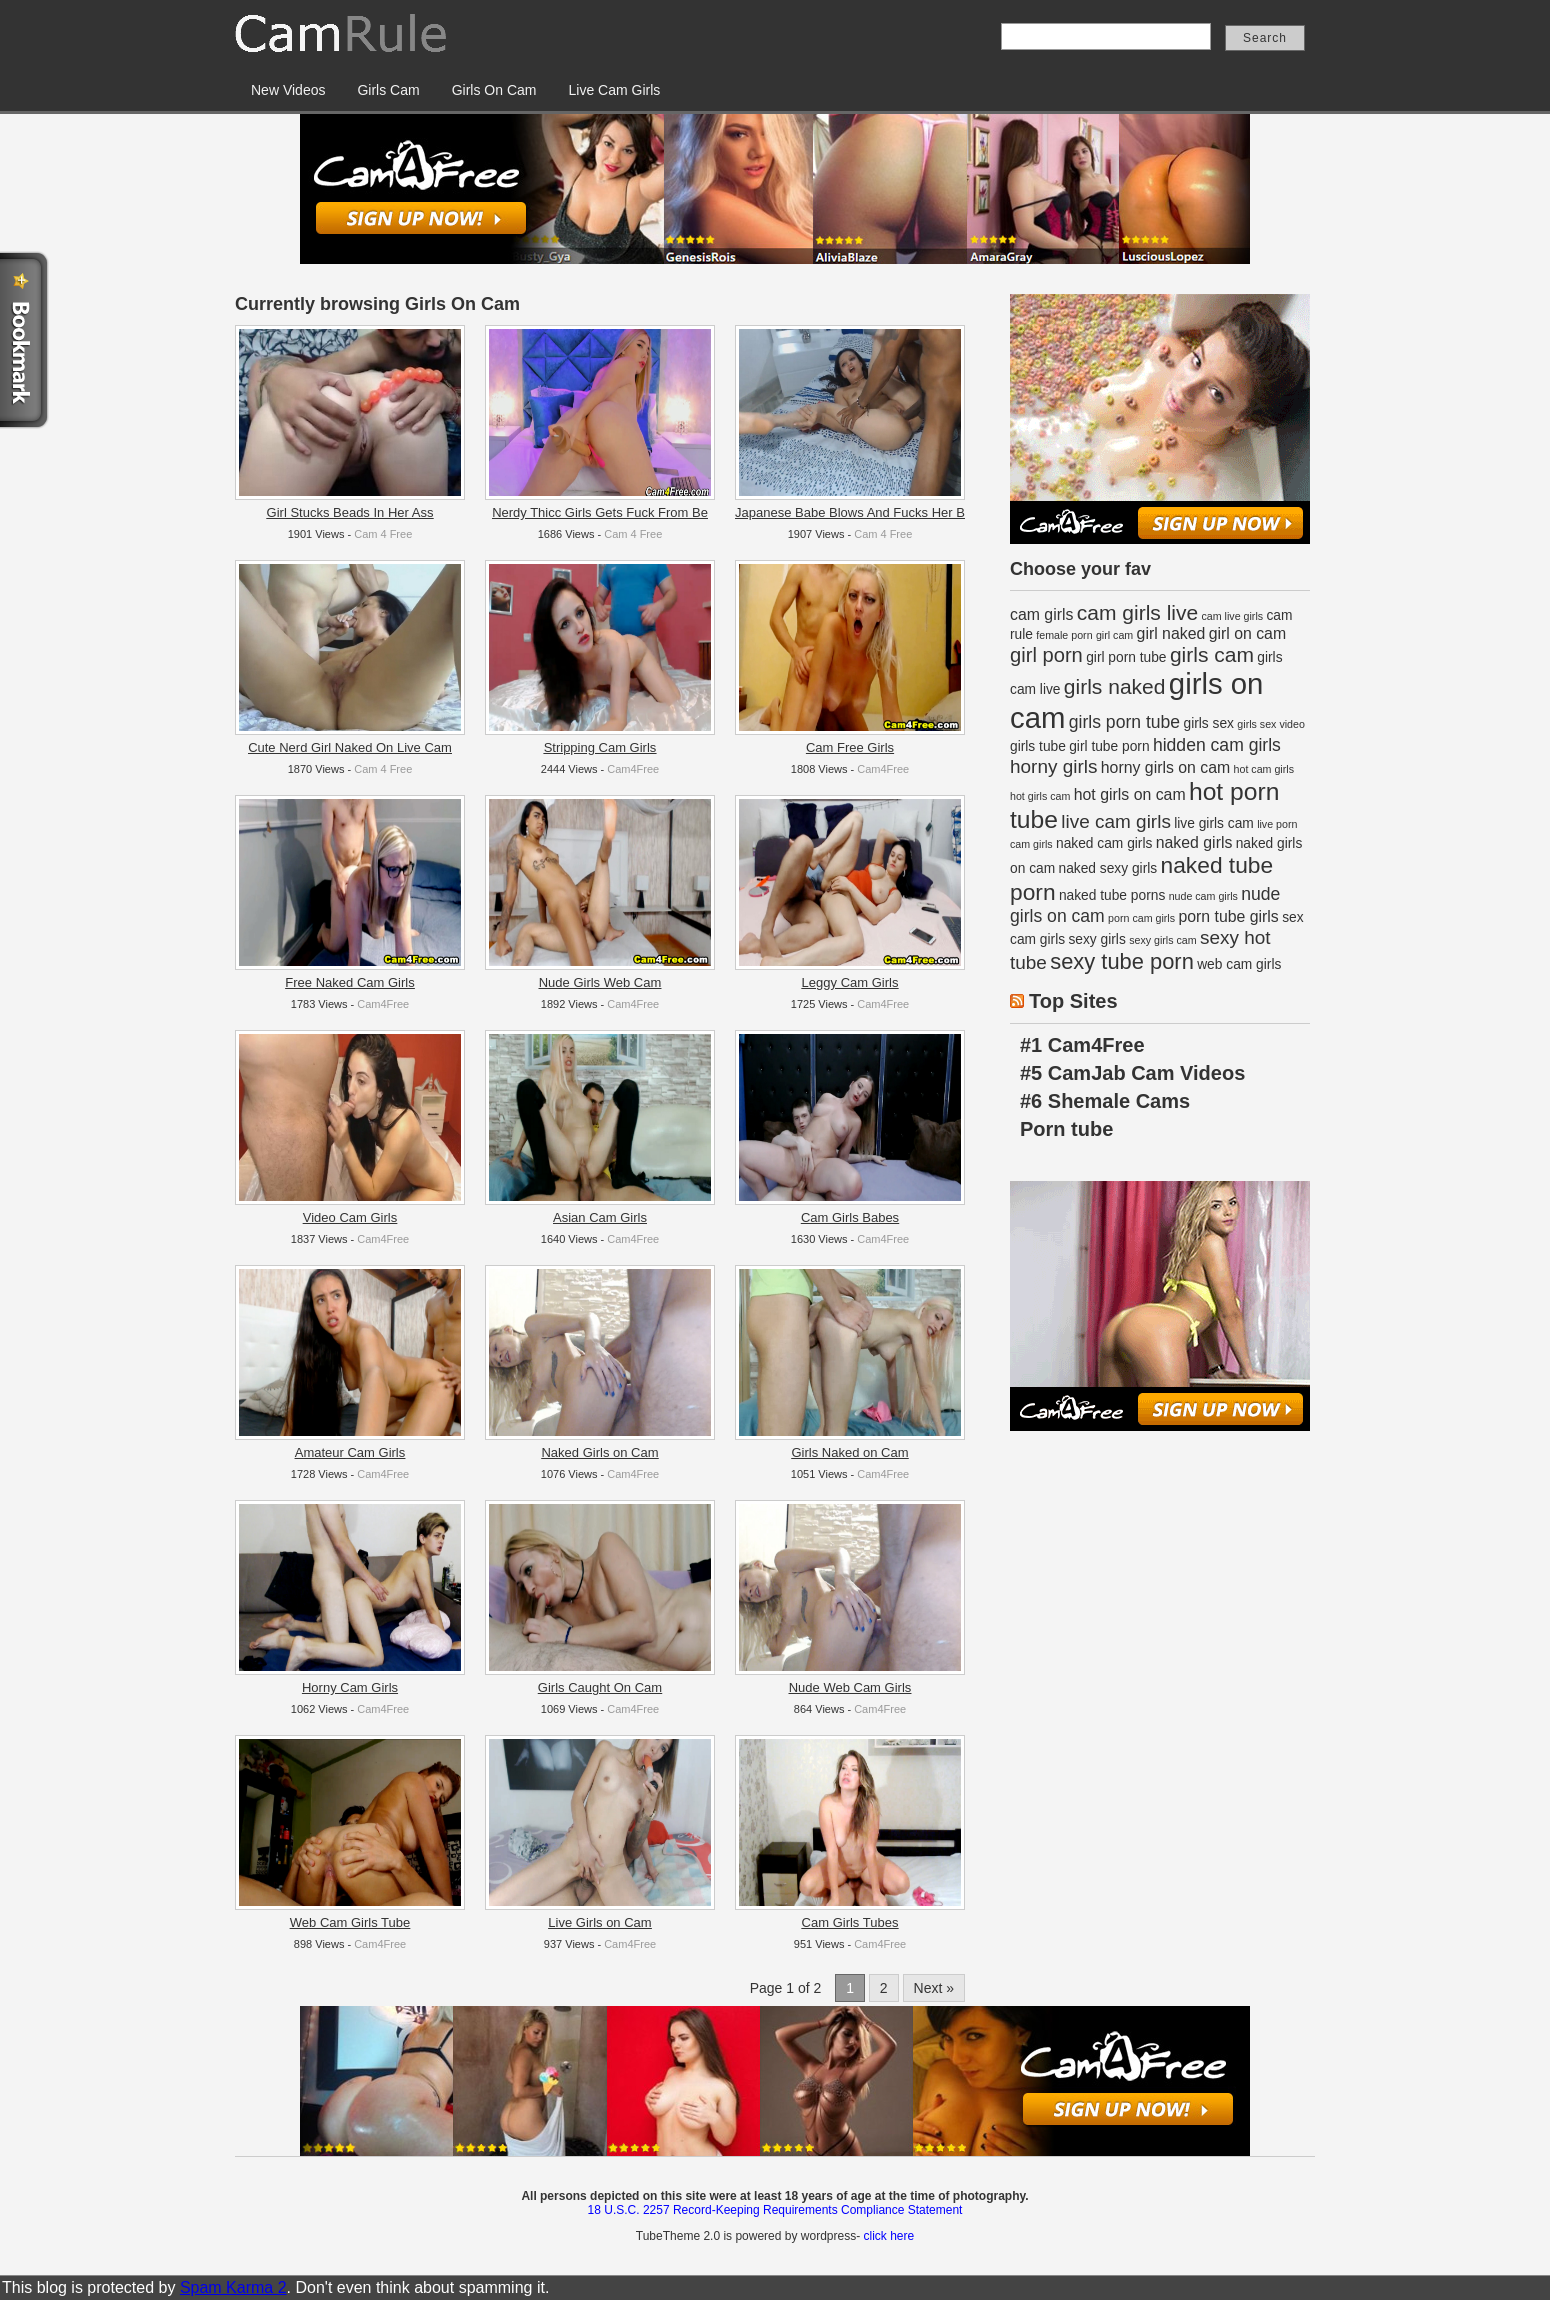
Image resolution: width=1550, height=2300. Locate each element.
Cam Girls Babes (850, 1217)
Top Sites (1073, 1001)
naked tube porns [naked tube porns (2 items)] (1112, 895)
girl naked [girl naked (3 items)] (1171, 633)
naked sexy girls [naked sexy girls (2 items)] (1108, 868)
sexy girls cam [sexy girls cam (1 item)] (1163, 940)
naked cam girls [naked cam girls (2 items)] (1104, 843)
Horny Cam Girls (350, 1687)
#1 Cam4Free (1082, 1045)
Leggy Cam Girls (850, 982)
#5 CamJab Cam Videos (1132, 1073)
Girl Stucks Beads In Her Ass (350, 512)
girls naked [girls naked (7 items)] (1115, 686)
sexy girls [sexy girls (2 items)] (1096, 939)
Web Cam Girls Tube (350, 1922)
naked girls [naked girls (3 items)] (1194, 842)
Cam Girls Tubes (850, 1922)
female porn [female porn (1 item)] (1064, 635)
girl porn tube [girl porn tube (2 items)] (1126, 657)
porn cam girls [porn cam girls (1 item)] (1141, 918)
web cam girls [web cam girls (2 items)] (1239, 964)
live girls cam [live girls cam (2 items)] (1214, 823)
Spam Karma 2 (233, 2287)
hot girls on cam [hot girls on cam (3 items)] (1130, 794)
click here (888, 2236)
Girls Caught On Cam (600, 1687)
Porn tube (1066, 1129)
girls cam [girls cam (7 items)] (1212, 654)
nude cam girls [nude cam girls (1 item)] (1203, 896)
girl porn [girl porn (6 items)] (1046, 655)
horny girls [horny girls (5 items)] (1053, 766)
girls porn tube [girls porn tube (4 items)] (1124, 722)
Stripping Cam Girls (600, 747)
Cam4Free (633, 769)
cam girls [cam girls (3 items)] (1041, 614)
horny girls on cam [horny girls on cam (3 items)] (1165, 767)
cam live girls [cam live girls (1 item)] (1233, 616)
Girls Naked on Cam (849, 1452)
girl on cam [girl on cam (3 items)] (1248, 633)
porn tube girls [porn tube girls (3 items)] (1228, 916)
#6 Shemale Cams (1105, 1101)
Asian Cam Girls (600, 1217)
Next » (934, 1988)
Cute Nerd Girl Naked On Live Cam (350, 747)
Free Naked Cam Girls (349, 982)
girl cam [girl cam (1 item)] (1114, 635)
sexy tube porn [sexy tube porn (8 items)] (1122, 961)
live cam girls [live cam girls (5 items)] (1116, 821)
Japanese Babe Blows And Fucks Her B (850, 512)
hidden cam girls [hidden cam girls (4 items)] (1217, 745)
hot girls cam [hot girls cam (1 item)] (1040, 796)
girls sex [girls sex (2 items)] (1209, 723)
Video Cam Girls (350, 1217)
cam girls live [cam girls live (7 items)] (1137, 612)
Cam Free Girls (850, 747)
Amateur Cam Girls (350, 1452)
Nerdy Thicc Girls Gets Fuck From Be (600, 512)
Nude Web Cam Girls (850, 1687)
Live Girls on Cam (599, 1922)
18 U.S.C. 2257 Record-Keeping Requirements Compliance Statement (775, 2210)
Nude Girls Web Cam (600, 982)
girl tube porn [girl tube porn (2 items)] (1109, 746)
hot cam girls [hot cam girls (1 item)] (1264, 769)
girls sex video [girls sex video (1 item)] (1271, 724)
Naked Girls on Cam (599, 1452)
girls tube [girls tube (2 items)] (1038, 746)
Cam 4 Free (383, 534)
